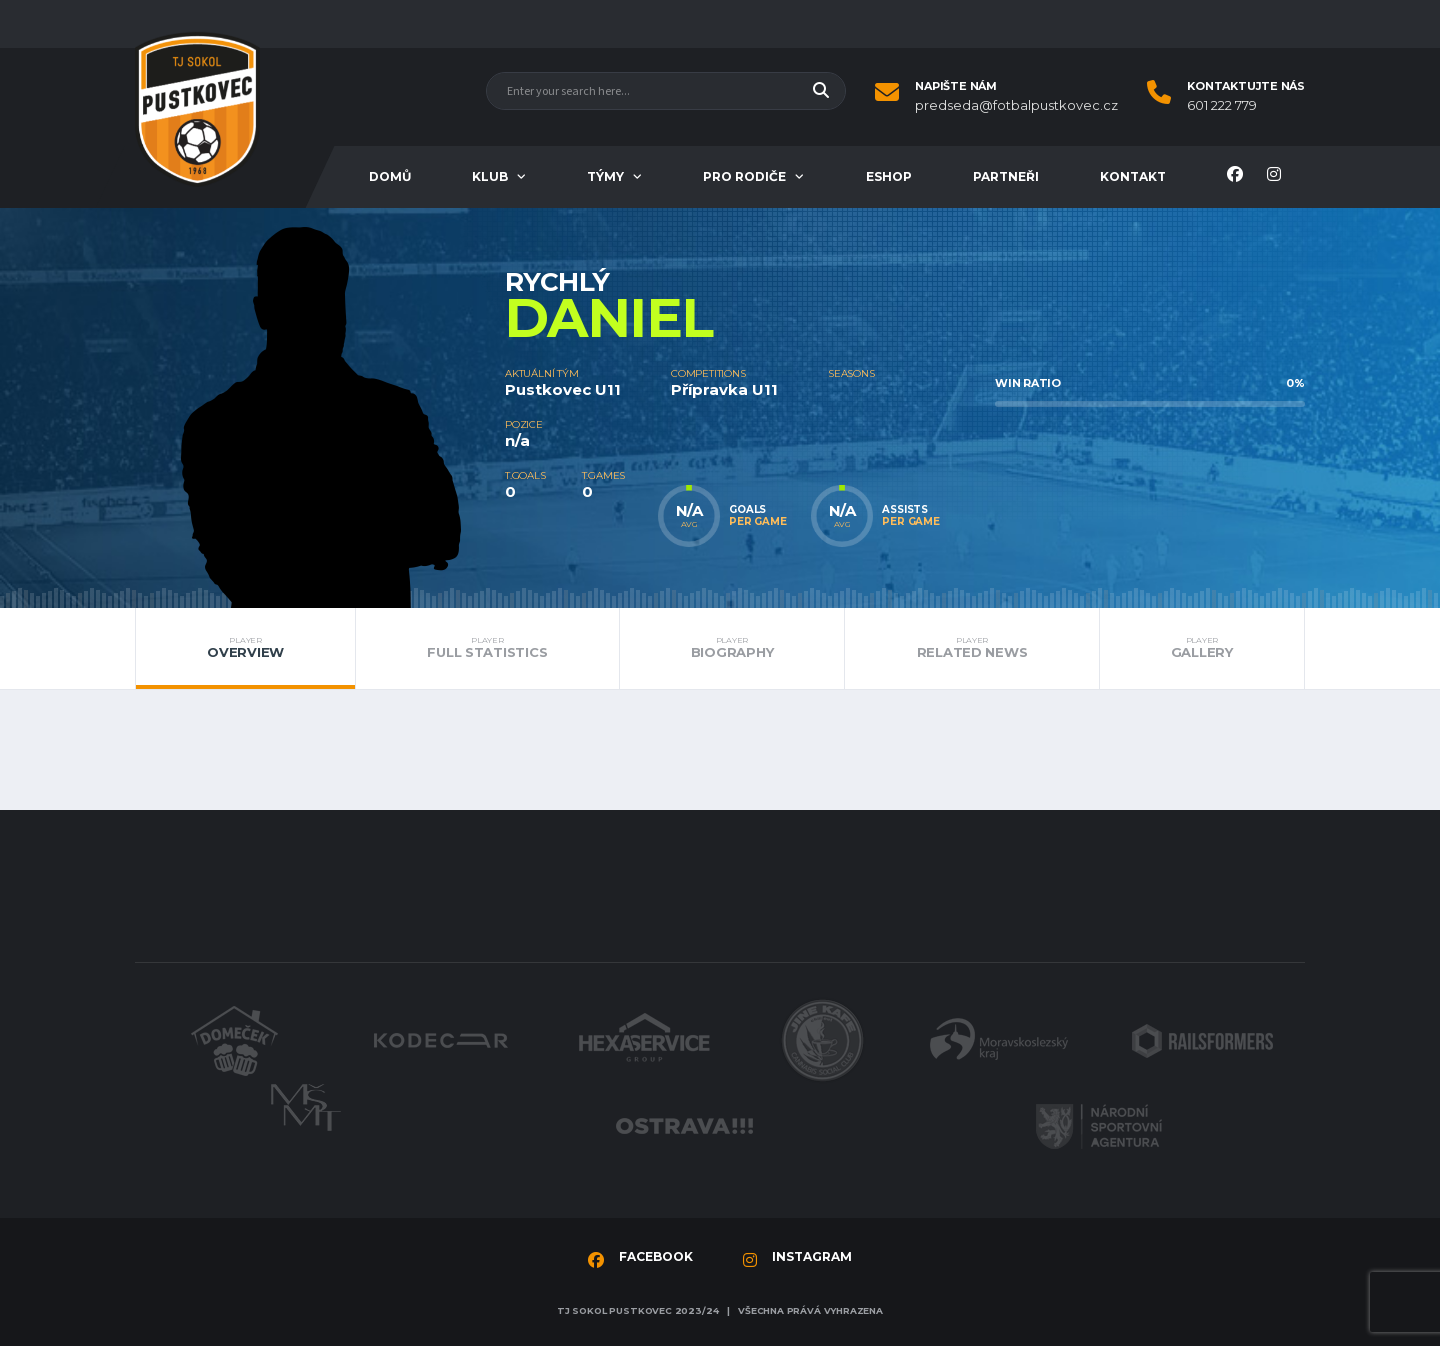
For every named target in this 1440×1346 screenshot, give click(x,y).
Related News (971, 648)
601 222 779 (1222, 105)
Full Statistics (487, 648)
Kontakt (1133, 176)
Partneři (1006, 176)
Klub (490, 176)
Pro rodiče (744, 176)
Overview (245, 648)
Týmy (605, 176)
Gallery (1202, 648)
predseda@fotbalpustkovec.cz (1016, 105)
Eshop (889, 176)
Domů (390, 176)
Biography (732, 648)
